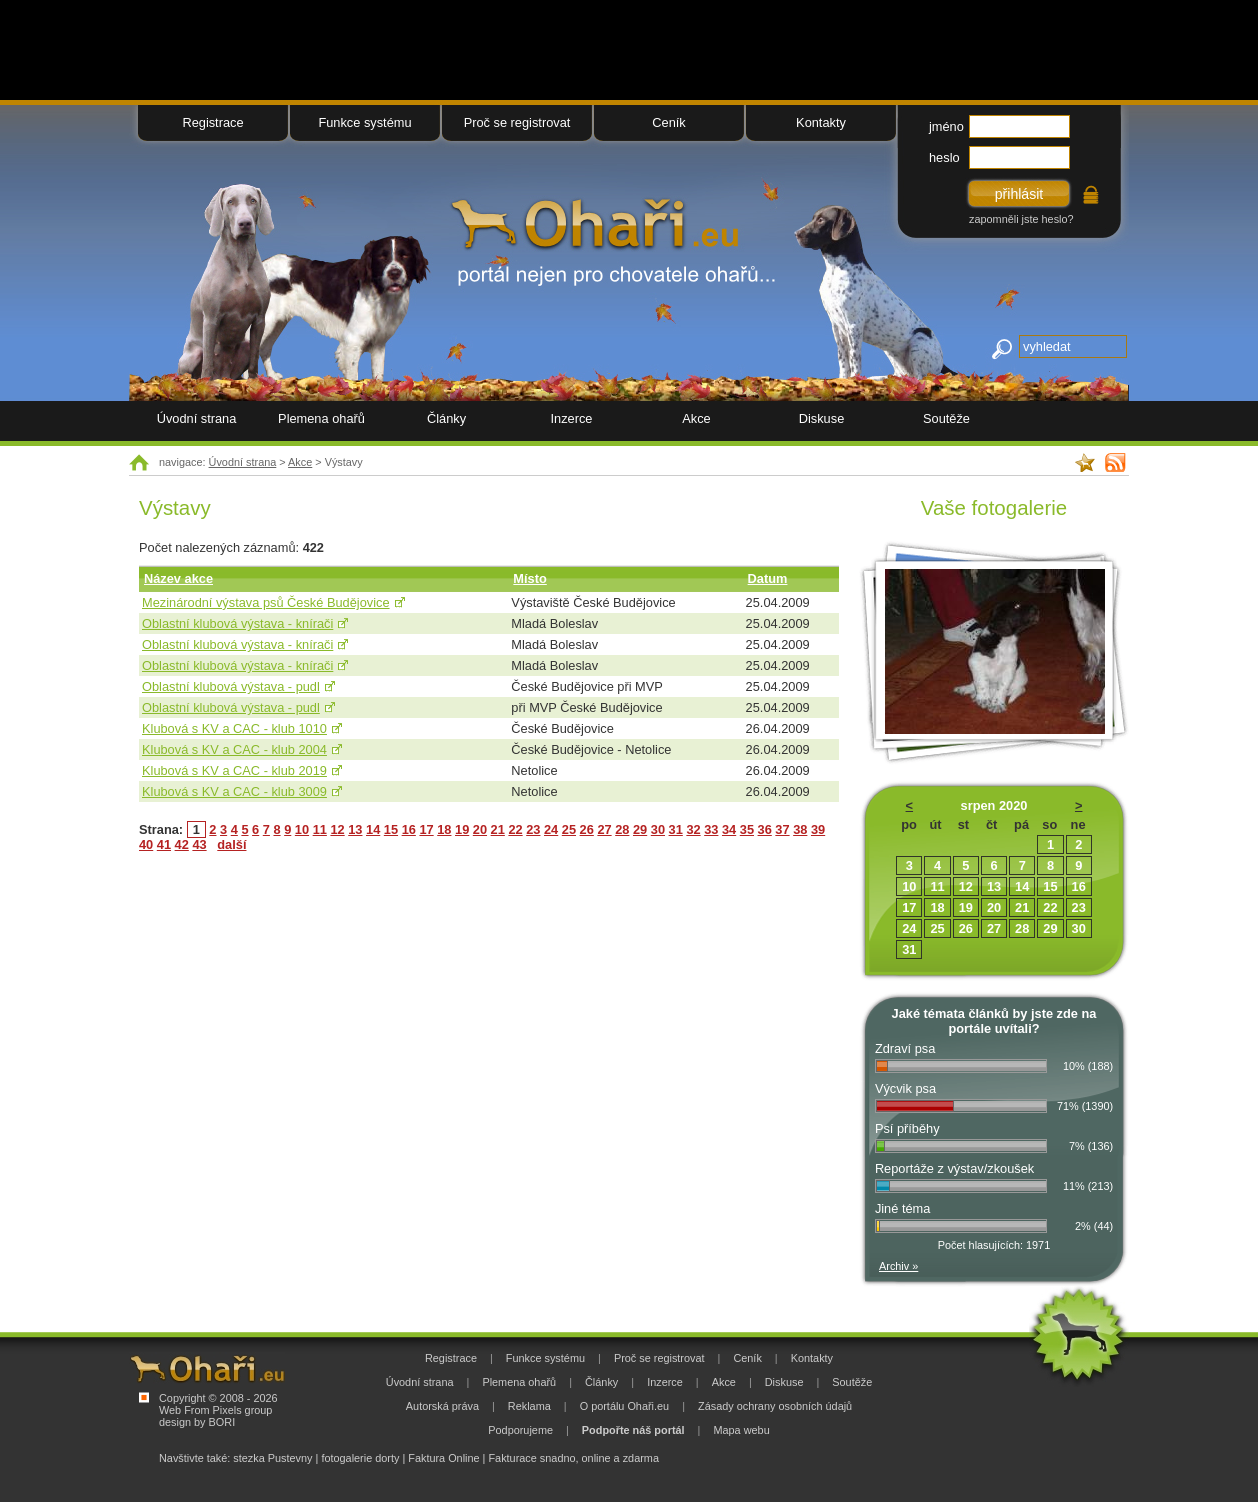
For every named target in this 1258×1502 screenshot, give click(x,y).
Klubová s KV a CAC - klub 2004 (234, 749)
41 (164, 844)
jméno (946, 126)
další (231, 844)
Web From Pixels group (215, 1410)
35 (747, 829)
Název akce (178, 578)
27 (604, 829)
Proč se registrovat (517, 122)
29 (640, 829)
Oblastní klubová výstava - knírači (237, 623)
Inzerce (572, 418)
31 (676, 829)
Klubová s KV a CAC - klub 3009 (234, 791)
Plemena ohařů (321, 418)
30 (658, 829)
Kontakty (821, 122)
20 (480, 829)
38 (800, 829)
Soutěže (946, 418)
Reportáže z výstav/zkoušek (954, 1168)
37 (782, 829)
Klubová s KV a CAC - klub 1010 (234, 728)
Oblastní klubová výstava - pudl (231, 686)
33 (711, 829)
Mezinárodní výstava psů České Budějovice (266, 602)
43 (199, 844)
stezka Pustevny (272, 1458)
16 (409, 829)
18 (444, 829)
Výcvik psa (905, 1088)
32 (693, 829)
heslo (944, 157)
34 (729, 829)
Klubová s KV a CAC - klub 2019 (234, 770)
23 (533, 829)
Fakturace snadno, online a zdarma (573, 1458)
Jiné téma (902, 1208)
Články (446, 418)
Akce (300, 462)
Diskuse (822, 418)
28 (622, 829)
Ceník (668, 122)
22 (515, 829)
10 (302, 829)
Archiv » (898, 1266)
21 (498, 829)
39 (818, 829)
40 (146, 844)
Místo (529, 578)
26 (587, 829)
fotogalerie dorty (360, 1458)
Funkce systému (364, 122)
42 (182, 844)
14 (373, 829)
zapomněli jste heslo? (1021, 219)
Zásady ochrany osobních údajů (775, 1406)
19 (462, 829)
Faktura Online (443, 1458)
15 (391, 829)
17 (426, 829)
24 (551, 829)
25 (569, 829)
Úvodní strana (243, 462)
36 (765, 829)
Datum (768, 578)
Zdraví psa (905, 1048)
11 (320, 829)
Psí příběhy (907, 1128)
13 (355, 829)
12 (337, 829)
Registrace (212, 122)
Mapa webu (741, 1430)
